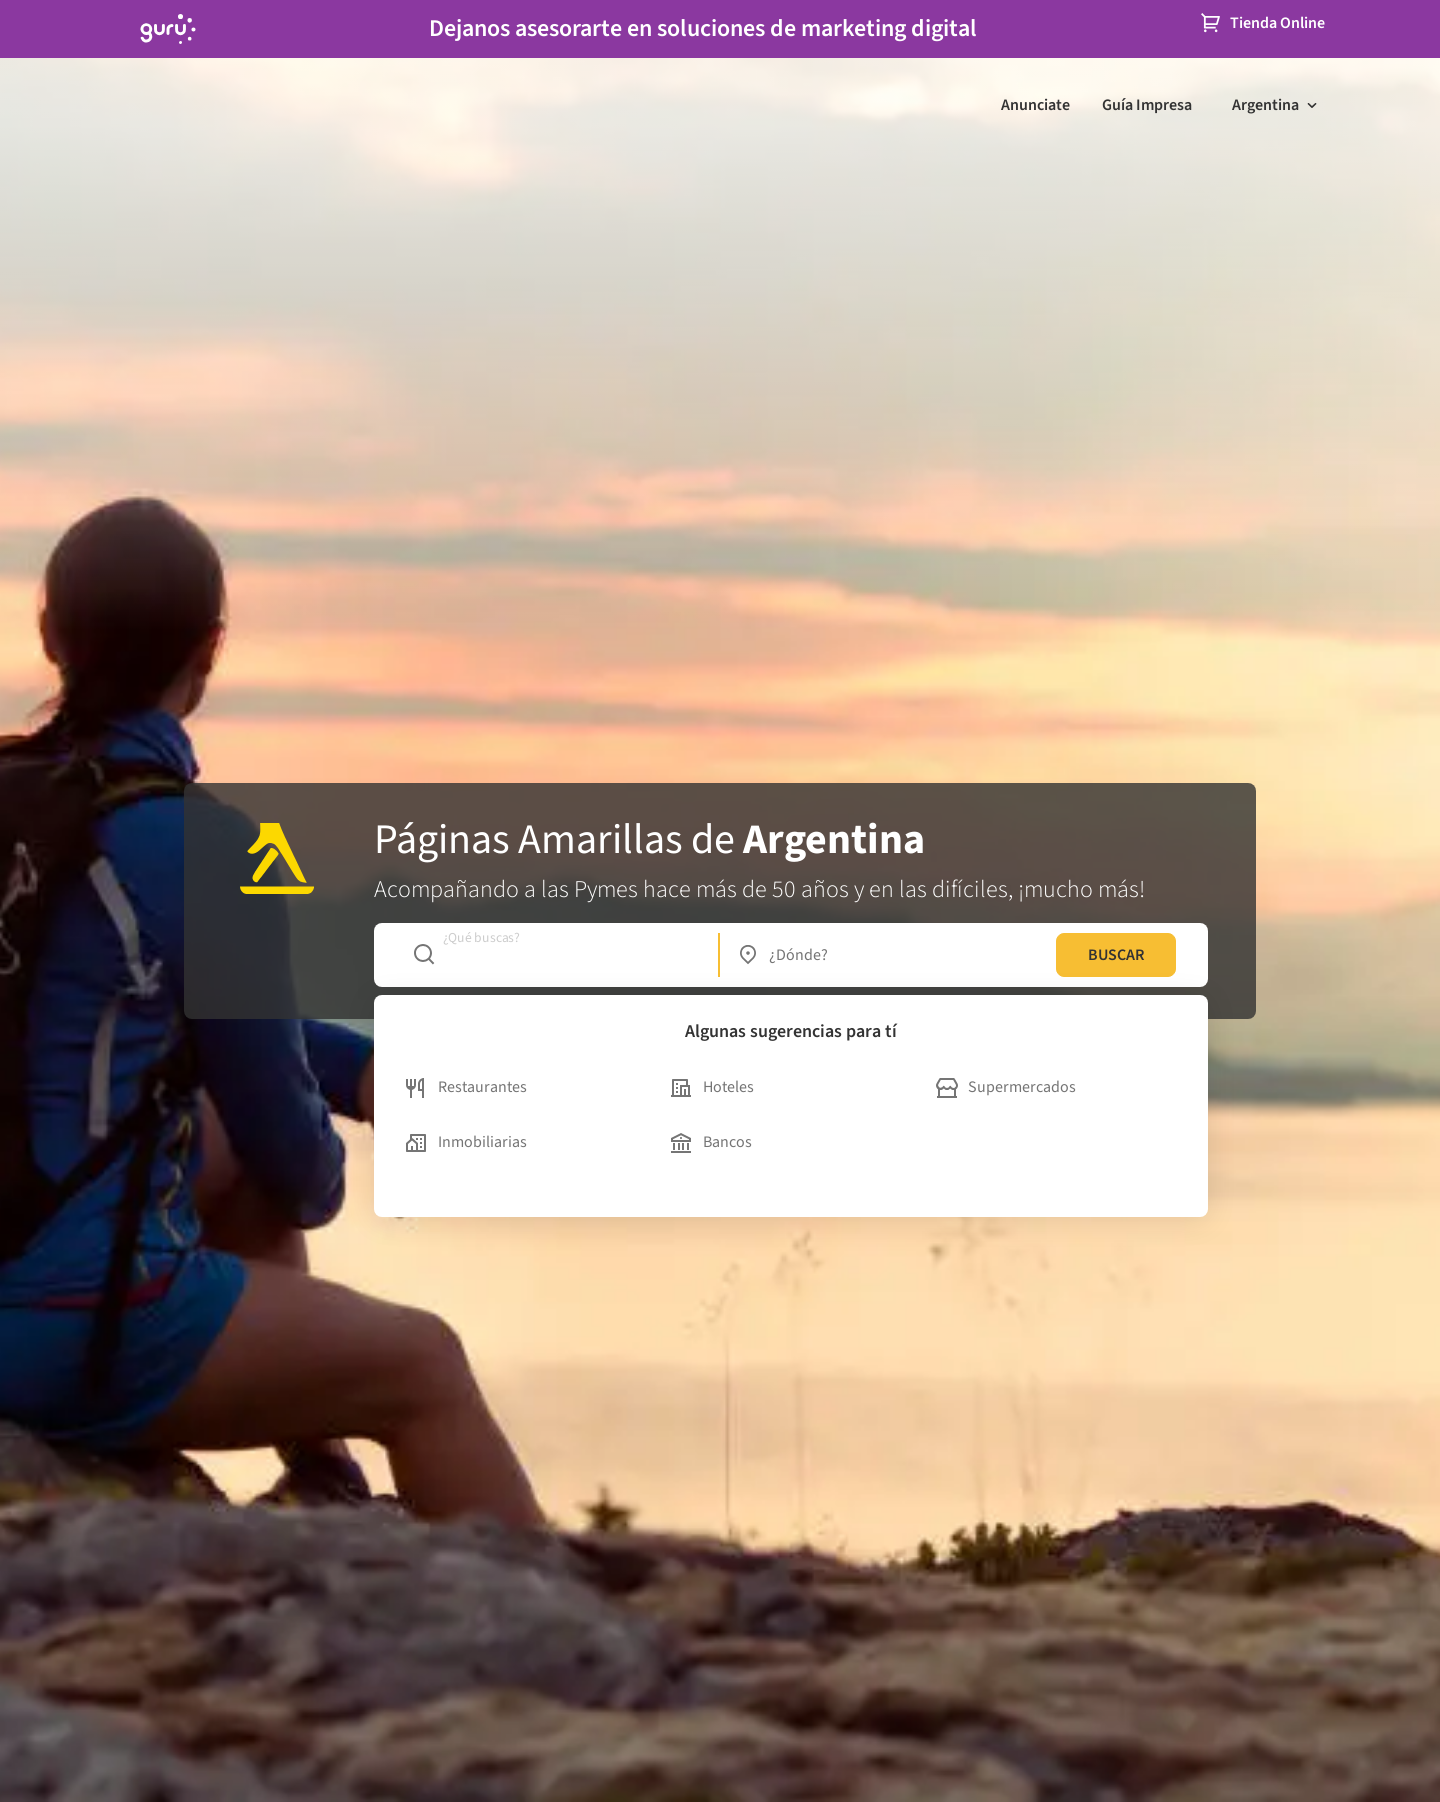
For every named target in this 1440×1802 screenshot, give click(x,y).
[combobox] (555, 955)
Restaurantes (466, 1087)
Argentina (1265, 105)
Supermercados (1006, 1087)
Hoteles (712, 1087)
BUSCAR (1116, 955)
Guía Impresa (1147, 105)
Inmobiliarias (466, 1142)
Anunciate (1035, 105)
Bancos (711, 1142)
